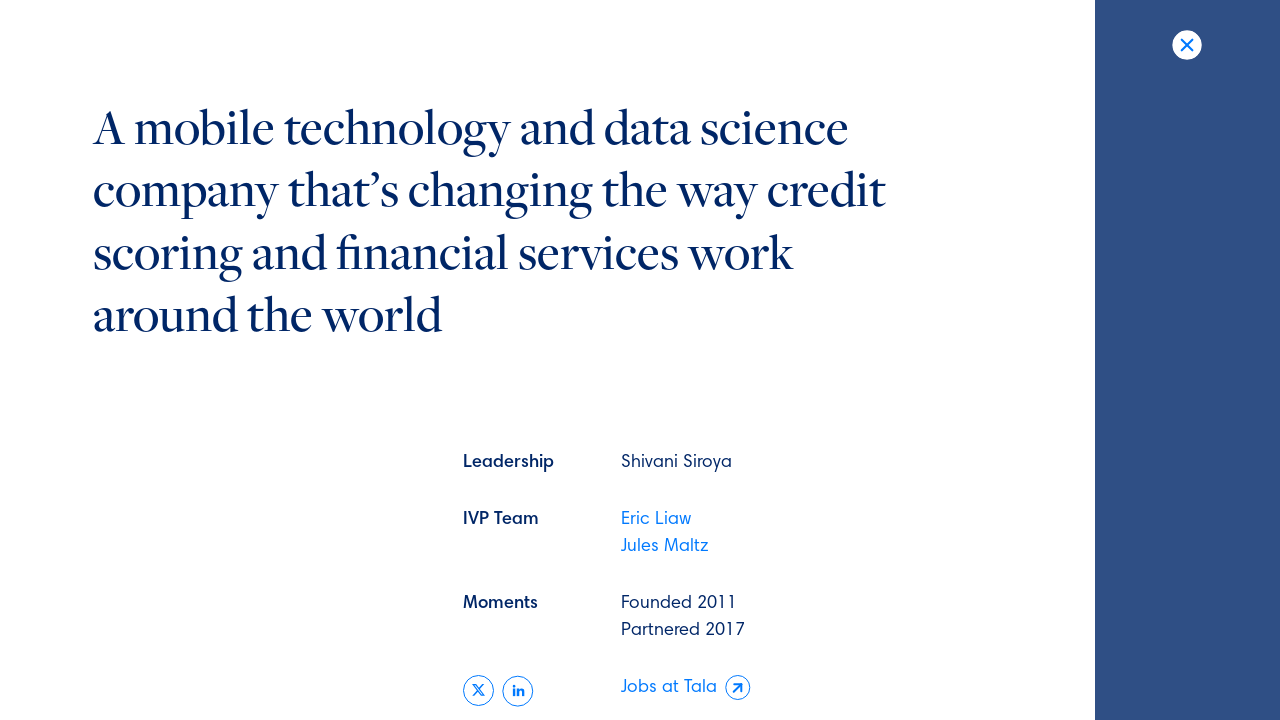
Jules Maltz (665, 547)
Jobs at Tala (686, 688)
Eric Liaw (656, 520)
